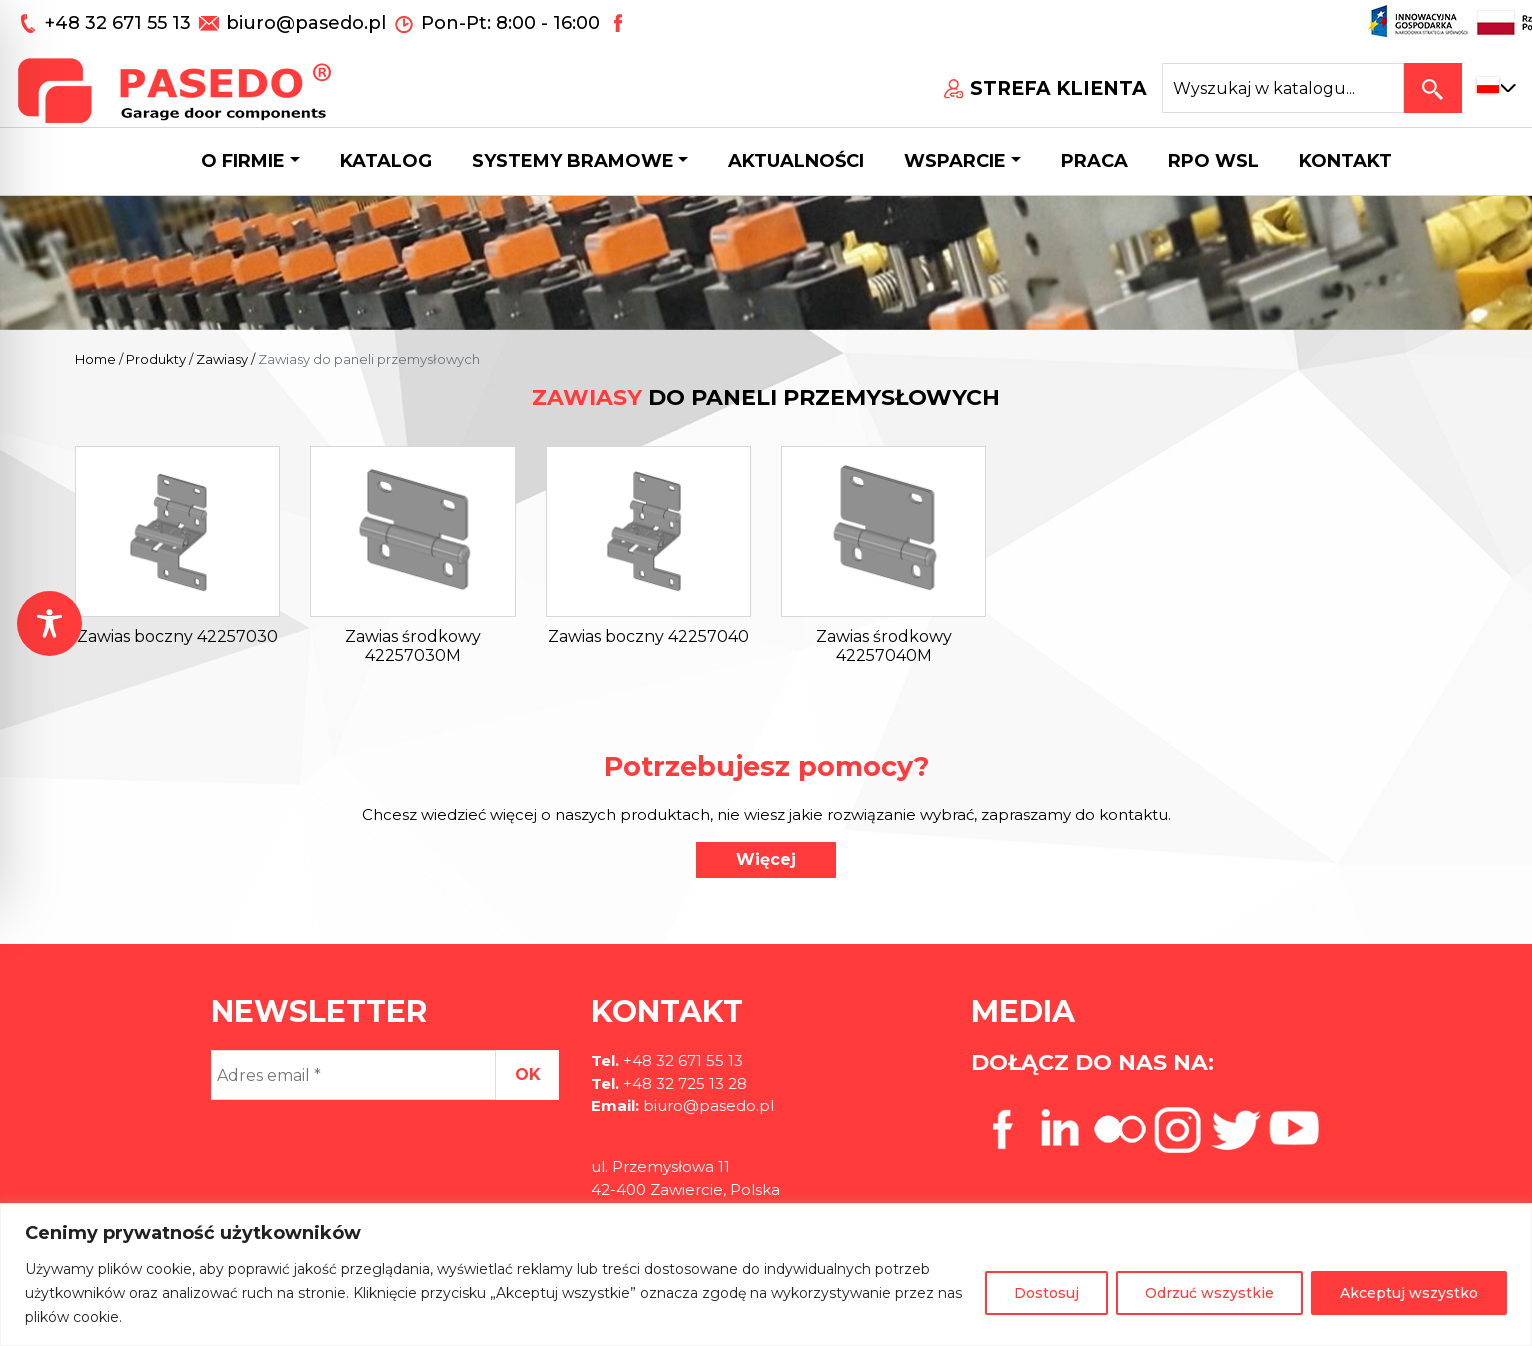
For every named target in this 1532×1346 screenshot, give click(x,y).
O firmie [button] (243, 161)
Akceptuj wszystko (1409, 1293)
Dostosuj (1046, 1293)
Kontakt (1345, 161)
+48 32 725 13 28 (683, 1083)
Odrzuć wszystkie (1209, 1293)
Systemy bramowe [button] (573, 161)
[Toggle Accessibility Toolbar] (49, 623)
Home (95, 359)
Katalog (386, 161)
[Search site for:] (1283, 88)
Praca (1094, 161)
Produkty (156, 359)
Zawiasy (222, 359)
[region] (766, 1274)
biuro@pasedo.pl (306, 23)
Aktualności (796, 161)
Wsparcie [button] (955, 161)
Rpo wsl (1213, 161)
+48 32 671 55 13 (120, 23)
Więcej (766, 859)
